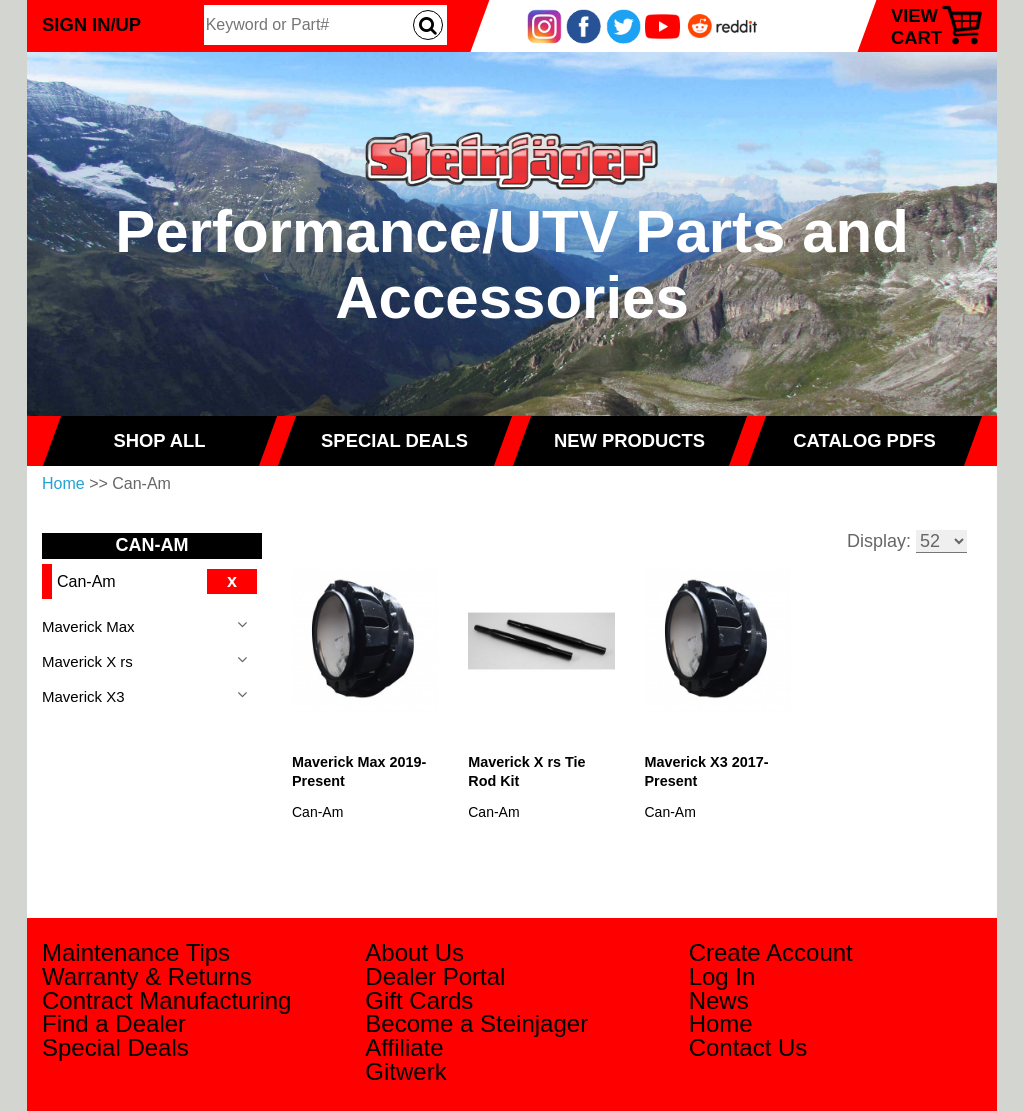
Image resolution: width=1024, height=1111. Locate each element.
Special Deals (115, 1047)
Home (63, 483)
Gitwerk (405, 1071)
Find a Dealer (114, 1023)
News (719, 1000)
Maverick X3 (83, 696)
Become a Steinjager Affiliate (476, 1035)
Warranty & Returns (147, 976)
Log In (722, 976)
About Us (414, 952)
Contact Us (748, 1047)
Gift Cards (419, 1000)
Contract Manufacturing (166, 1000)
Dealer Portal (435, 976)
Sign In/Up (91, 24)
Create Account (771, 952)
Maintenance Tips (136, 952)
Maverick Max (88, 626)
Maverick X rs (87, 661)
